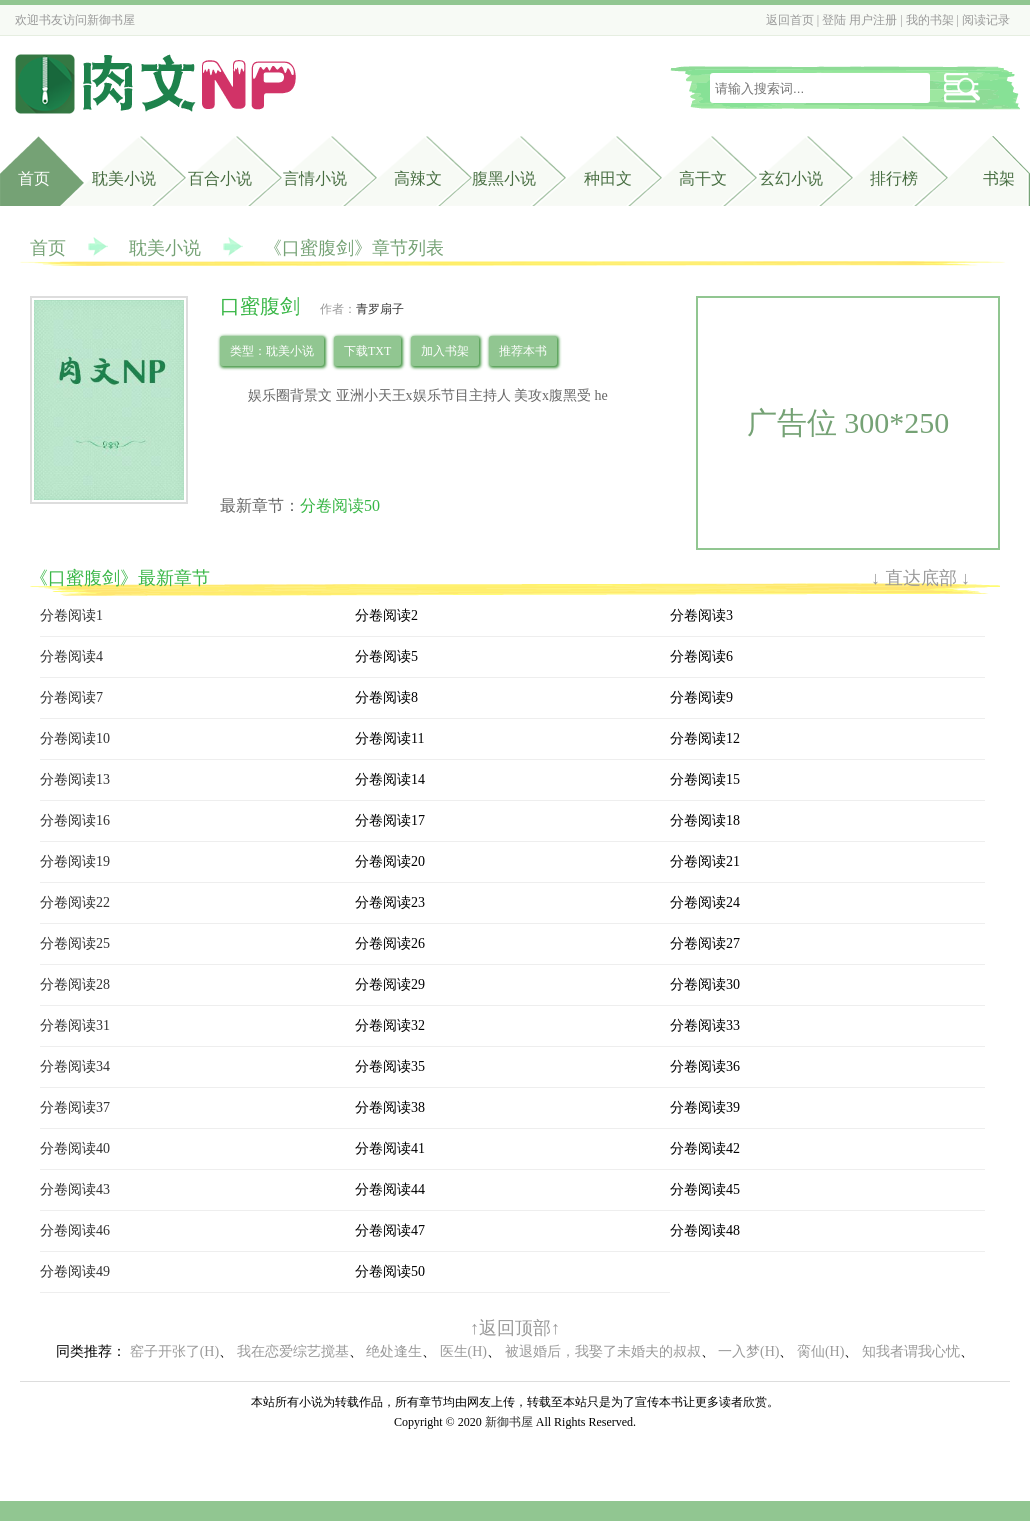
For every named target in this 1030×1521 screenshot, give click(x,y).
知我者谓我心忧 (911, 1351)
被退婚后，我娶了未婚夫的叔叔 (603, 1351)
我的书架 (930, 20)
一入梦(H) (748, 1351)
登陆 (834, 20)
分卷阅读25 (75, 943)
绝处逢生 (394, 1351)
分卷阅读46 (75, 1230)
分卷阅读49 (75, 1271)
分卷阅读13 (75, 779)
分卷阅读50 (340, 505)
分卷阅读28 (75, 984)
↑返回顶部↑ (515, 1328)
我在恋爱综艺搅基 (293, 1351)
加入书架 (445, 351)
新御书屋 (111, 20)
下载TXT (367, 351)
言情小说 (315, 178)
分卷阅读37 (75, 1107)
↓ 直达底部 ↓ (920, 578)
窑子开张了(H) (174, 1351)
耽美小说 (124, 178)
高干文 (703, 178)
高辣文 (418, 178)
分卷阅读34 (75, 1066)
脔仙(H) (820, 1351)
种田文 (608, 178)
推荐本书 (523, 351)
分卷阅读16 (75, 820)
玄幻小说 (791, 178)
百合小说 (220, 178)
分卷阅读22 (75, 902)
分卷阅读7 (71, 697)
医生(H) (463, 1351)
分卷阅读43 (75, 1189)
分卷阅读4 (71, 656)
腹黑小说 (504, 178)
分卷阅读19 (75, 861)
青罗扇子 (380, 309)
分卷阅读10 (75, 738)
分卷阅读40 (75, 1148)
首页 (34, 178)
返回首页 (790, 20)
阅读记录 (986, 20)
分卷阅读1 (71, 615)
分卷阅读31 (75, 1025)
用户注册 (873, 20)
